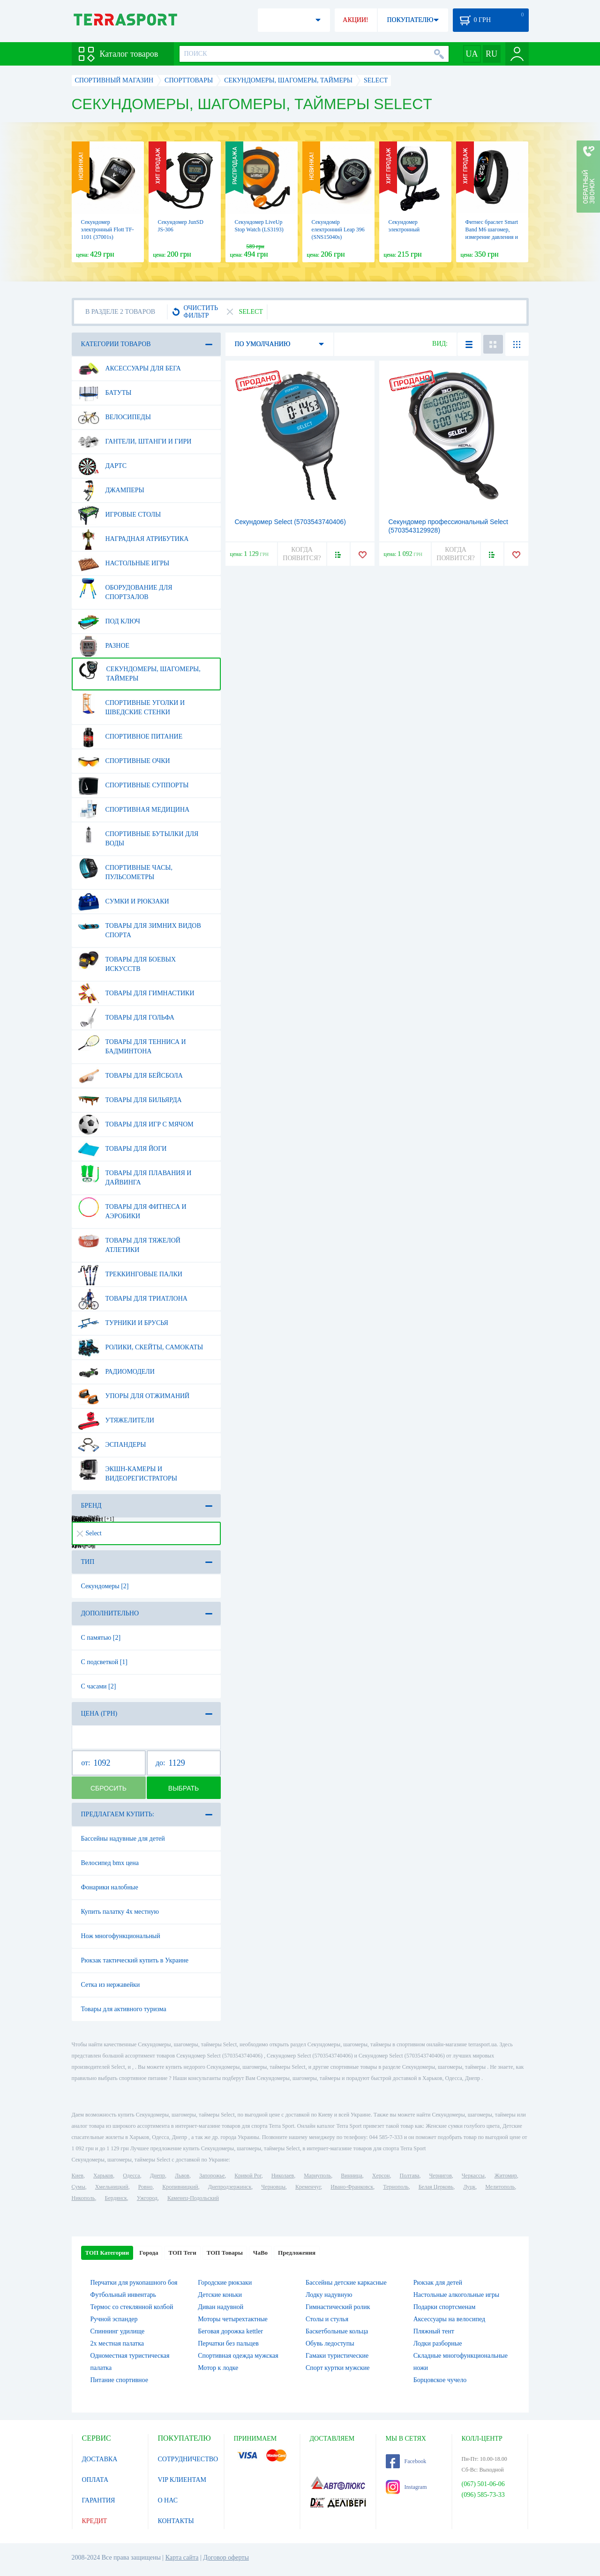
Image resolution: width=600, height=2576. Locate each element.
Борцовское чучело (440, 2380)
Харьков (103, 2175)
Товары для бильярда (130, 1100)
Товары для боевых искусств (127, 960)
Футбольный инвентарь (123, 2294)
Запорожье (212, 2175)
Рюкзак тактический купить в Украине (134, 1960)
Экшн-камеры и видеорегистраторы (127, 1470)
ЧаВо (260, 2252)
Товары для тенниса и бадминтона (132, 1043)
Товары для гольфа (126, 1018)
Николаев (282, 2175)
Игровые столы (119, 515)
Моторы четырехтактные (233, 2319)
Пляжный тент (433, 2331)
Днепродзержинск (230, 2187)
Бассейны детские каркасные (346, 2282)
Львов (182, 2175)
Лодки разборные (437, 2343)
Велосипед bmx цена (110, 1862)
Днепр (157, 2175)
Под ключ (109, 621)
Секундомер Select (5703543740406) (290, 522)
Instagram (406, 2487)
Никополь (83, 2198)
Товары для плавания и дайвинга (135, 1174)
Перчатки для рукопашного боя (134, 2282)
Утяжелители (116, 1420)
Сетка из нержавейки (110, 1984)
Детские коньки (220, 2294)
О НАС (168, 2500)
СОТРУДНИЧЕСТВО (188, 2459)
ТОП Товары (225, 2252)
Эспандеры (112, 1445)
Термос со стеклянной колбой (131, 2306)
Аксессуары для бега (129, 368)
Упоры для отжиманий (134, 1396)
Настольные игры (124, 563)
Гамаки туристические (337, 2355)
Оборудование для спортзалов (125, 588)
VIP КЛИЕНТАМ (182, 2479)
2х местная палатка (117, 2343)
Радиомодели (116, 1372)
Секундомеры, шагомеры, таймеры (139, 670)
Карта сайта (182, 2557)
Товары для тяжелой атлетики (129, 1241)
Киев (77, 2175)
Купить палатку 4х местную (120, 1911)
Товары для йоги (122, 1149)
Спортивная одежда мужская (238, 2355)
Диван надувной (220, 2306)
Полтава (410, 2175)
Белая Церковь (436, 2187)
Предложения (296, 2252)
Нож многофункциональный (120, 1935)
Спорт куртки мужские (337, 2367)
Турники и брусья (123, 1323)
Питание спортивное (119, 2380)
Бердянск (116, 2198)
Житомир (506, 2175)
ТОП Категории (107, 2252)
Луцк (469, 2187)
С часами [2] (98, 1686)
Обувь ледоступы (330, 2343)
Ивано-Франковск (351, 2187)
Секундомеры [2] (105, 1586)
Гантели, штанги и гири (135, 441)
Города (148, 2252)
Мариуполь (317, 2175)
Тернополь (395, 2187)
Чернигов (440, 2175)
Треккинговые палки (130, 1274)
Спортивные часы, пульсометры (125, 869)
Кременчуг (308, 2187)
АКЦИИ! (355, 19)
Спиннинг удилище (117, 2331)
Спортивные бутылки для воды (138, 835)
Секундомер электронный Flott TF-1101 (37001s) (107, 229)
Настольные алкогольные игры (456, 2294)
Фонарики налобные (109, 1887)
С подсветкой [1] (104, 1662)
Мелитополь (500, 2187)
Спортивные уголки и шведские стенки (131, 704)
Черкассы (473, 2175)
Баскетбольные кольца (337, 2331)
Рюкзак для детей (437, 2282)
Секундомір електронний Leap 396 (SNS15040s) (338, 229)
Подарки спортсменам (444, 2306)
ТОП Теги (182, 2252)
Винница (351, 2175)
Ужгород (147, 2198)
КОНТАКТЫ (176, 2520)
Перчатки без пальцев (228, 2343)
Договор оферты (226, 2557)
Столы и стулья (327, 2319)
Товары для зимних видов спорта (139, 927)
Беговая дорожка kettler (230, 2331)
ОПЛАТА (95, 2479)
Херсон (381, 2175)
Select (89, 1533)
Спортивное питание (130, 737)
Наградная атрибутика (133, 539)
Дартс (102, 466)
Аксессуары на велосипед (449, 2319)
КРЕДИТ (94, 2520)
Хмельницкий (111, 2187)
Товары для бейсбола (130, 1076)
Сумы (78, 2187)
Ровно (145, 2187)
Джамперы (111, 490)
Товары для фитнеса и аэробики (132, 1208)
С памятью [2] (101, 1637)
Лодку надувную (329, 2294)
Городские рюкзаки (225, 2282)
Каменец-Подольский (193, 2198)
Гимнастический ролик (338, 2306)
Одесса (131, 2175)
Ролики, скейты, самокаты (140, 1347)
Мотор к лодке (218, 2367)
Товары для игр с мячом (136, 1124)
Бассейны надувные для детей (123, 1838)
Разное (104, 646)
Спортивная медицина (134, 810)
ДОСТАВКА (100, 2459)
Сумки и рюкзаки (123, 901)
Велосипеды (114, 417)
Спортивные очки (124, 761)
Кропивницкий (180, 2187)
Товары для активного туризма (123, 2009)
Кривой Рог (247, 2175)
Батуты (105, 393)
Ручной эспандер (114, 2319)
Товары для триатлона (133, 1299)
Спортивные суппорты (133, 785)
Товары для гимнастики (136, 993)
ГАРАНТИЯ (98, 2500)
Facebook (406, 2461)
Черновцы (273, 2187)
